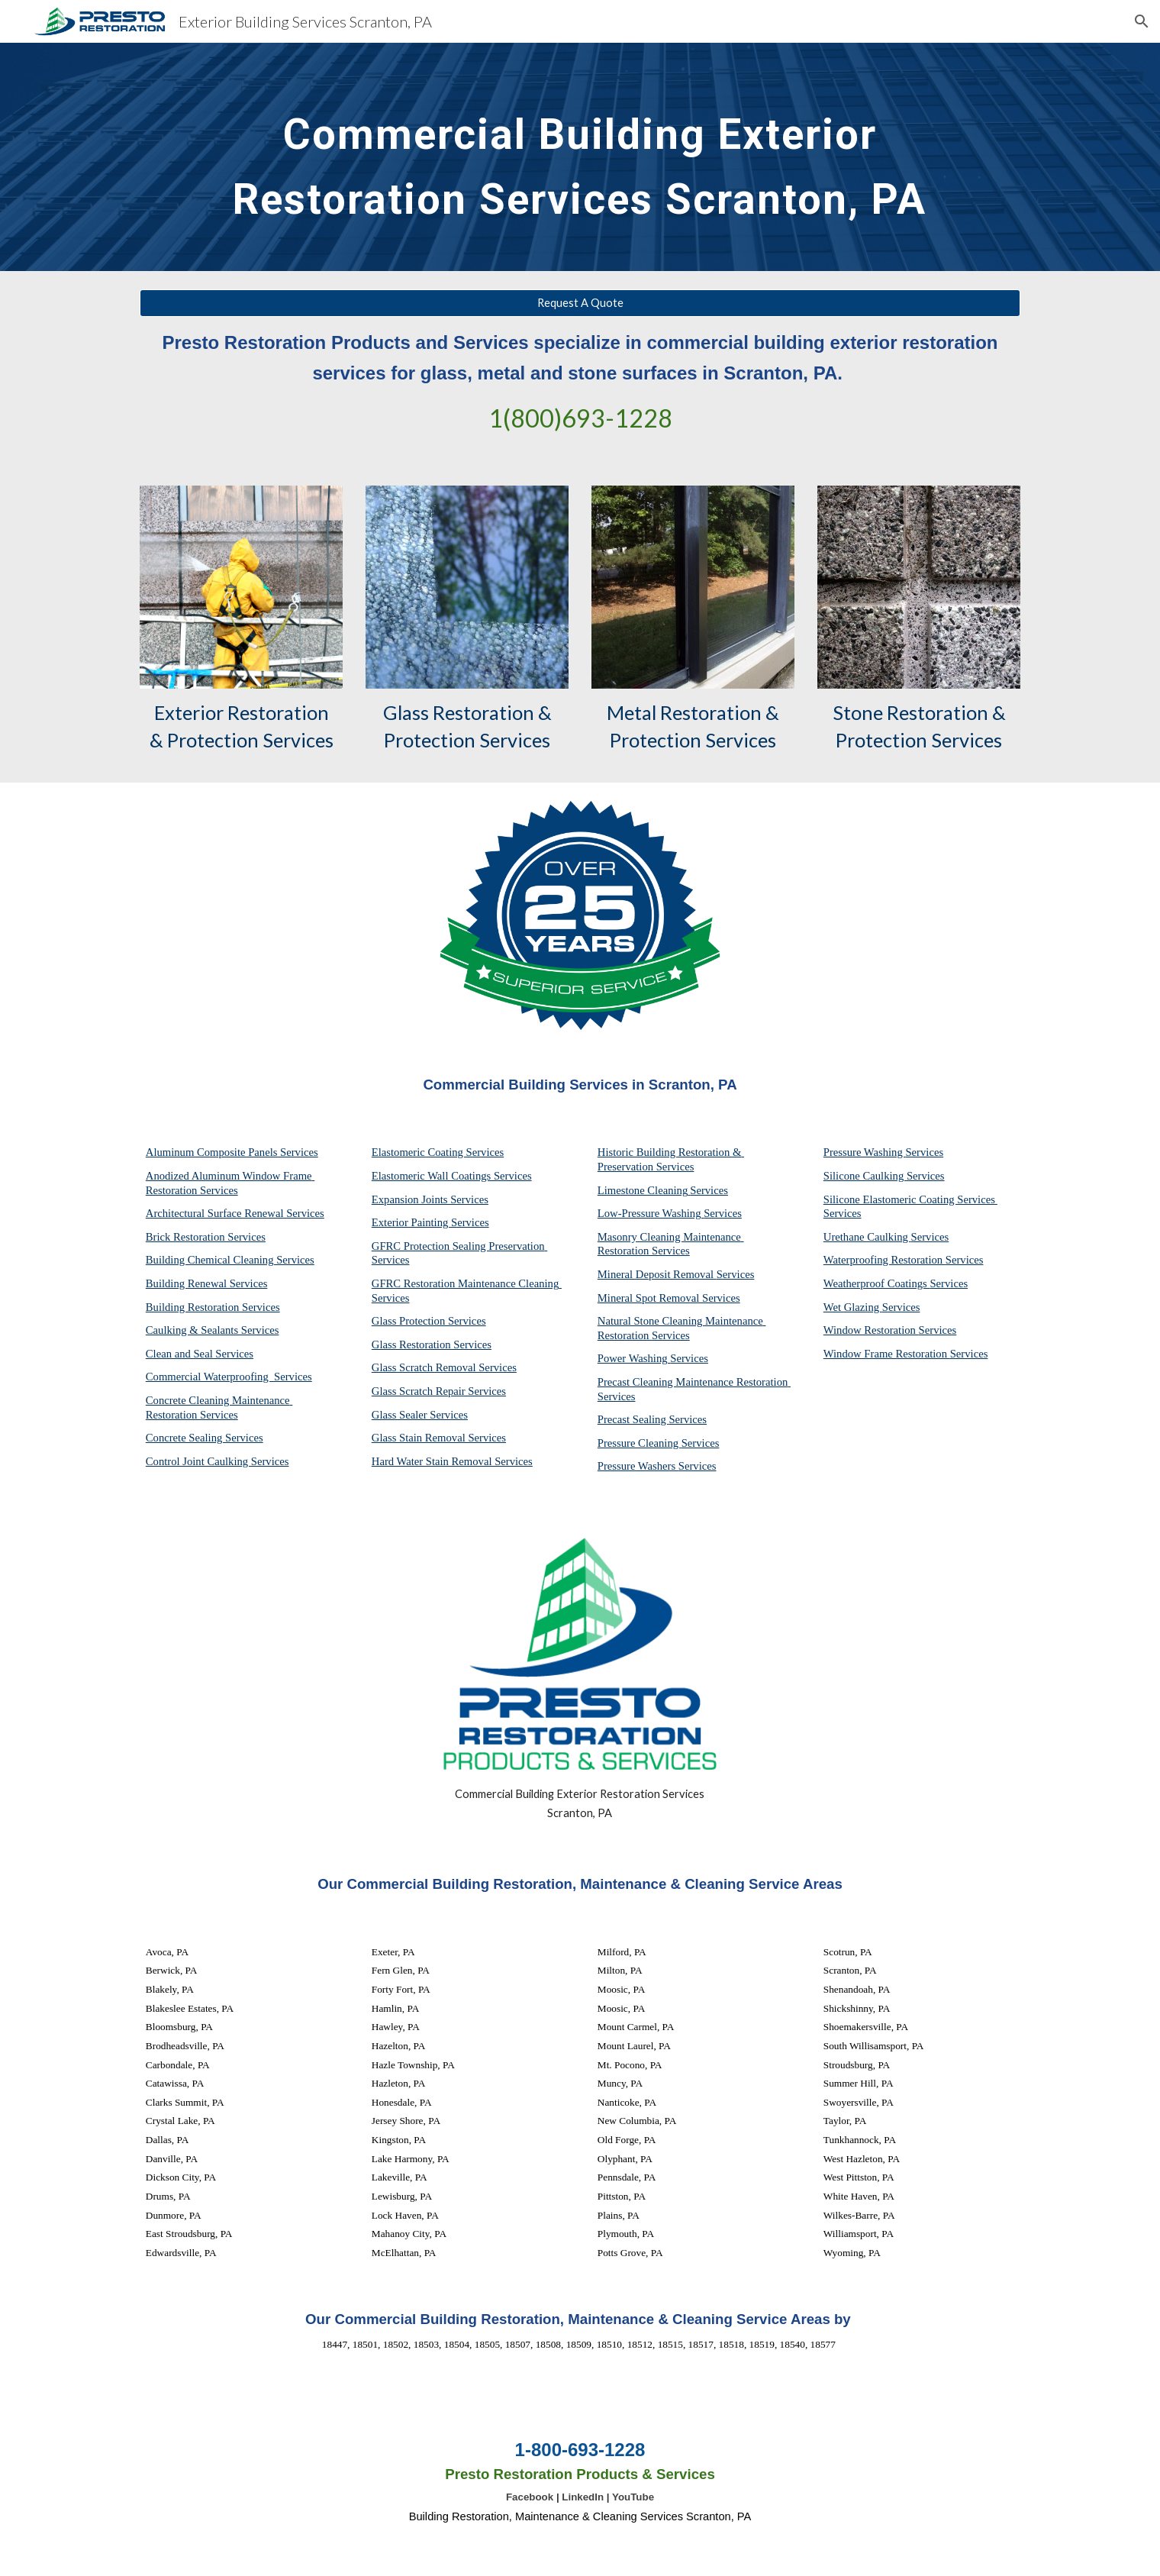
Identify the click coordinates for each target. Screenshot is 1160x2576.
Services (709, 1190)
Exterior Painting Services (430, 1222)
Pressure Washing (864, 1152)
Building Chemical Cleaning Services (230, 1260)
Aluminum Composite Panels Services (232, 1152)
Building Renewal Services (207, 1283)
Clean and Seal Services (199, 1354)
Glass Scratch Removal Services (444, 1367)
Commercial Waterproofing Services (229, 1376)
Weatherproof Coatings (876, 1283)
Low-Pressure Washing (651, 1213)
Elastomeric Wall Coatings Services (452, 1176)
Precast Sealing (633, 1419)
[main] (579, 157)
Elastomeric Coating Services (438, 1152)
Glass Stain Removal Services (439, 1438)
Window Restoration (871, 1330)
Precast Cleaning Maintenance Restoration (694, 1382)
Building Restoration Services (213, 1307)
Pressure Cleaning (640, 1443)
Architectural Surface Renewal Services (235, 1213)
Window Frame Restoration (886, 1354)
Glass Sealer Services (420, 1415)
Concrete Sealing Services (204, 1438)
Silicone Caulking (865, 1176)
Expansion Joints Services (430, 1199)
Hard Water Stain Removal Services (452, 1461)
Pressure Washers (638, 1466)
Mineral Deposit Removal (657, 1274)
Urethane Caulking (867, 1237)
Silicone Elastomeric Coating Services (909, 1199)
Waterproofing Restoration (884, 1260)
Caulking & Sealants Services (212, 1330)
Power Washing (634, 1358)
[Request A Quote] (580, 303)
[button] (1141, 21)
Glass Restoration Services (431, 1344)
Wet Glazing (852, 1307)
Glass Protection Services (429, 1321)
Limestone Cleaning (643, 1190)
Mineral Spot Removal (650, 1298)
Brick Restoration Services (206, 1237)
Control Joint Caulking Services (217, 1461)
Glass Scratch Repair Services (439, 1391)
